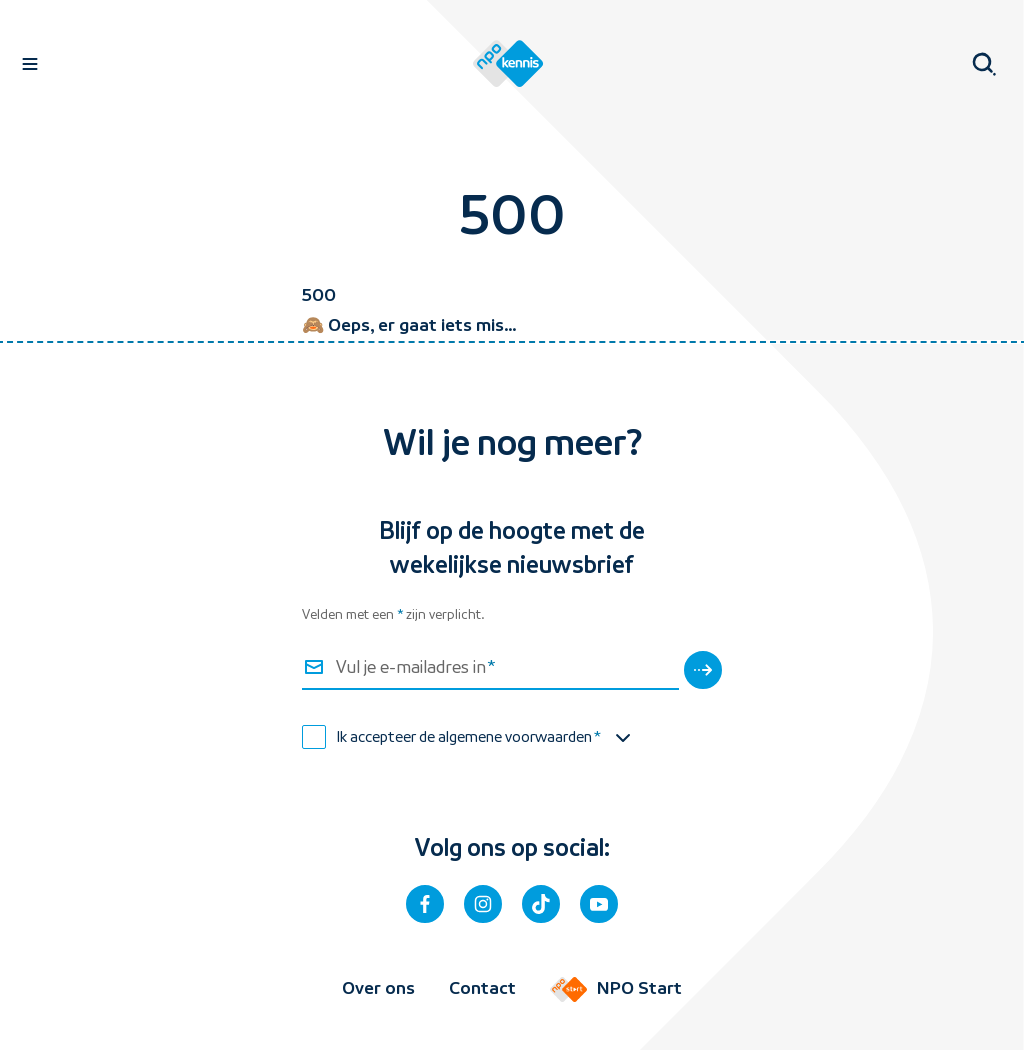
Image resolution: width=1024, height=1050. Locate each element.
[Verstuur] (703, 670)
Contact (482, 988)
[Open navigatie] (30, 64)
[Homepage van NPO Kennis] (508, 64)
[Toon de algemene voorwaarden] (623, 738)
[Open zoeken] (980, 64)
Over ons (378, 988)
